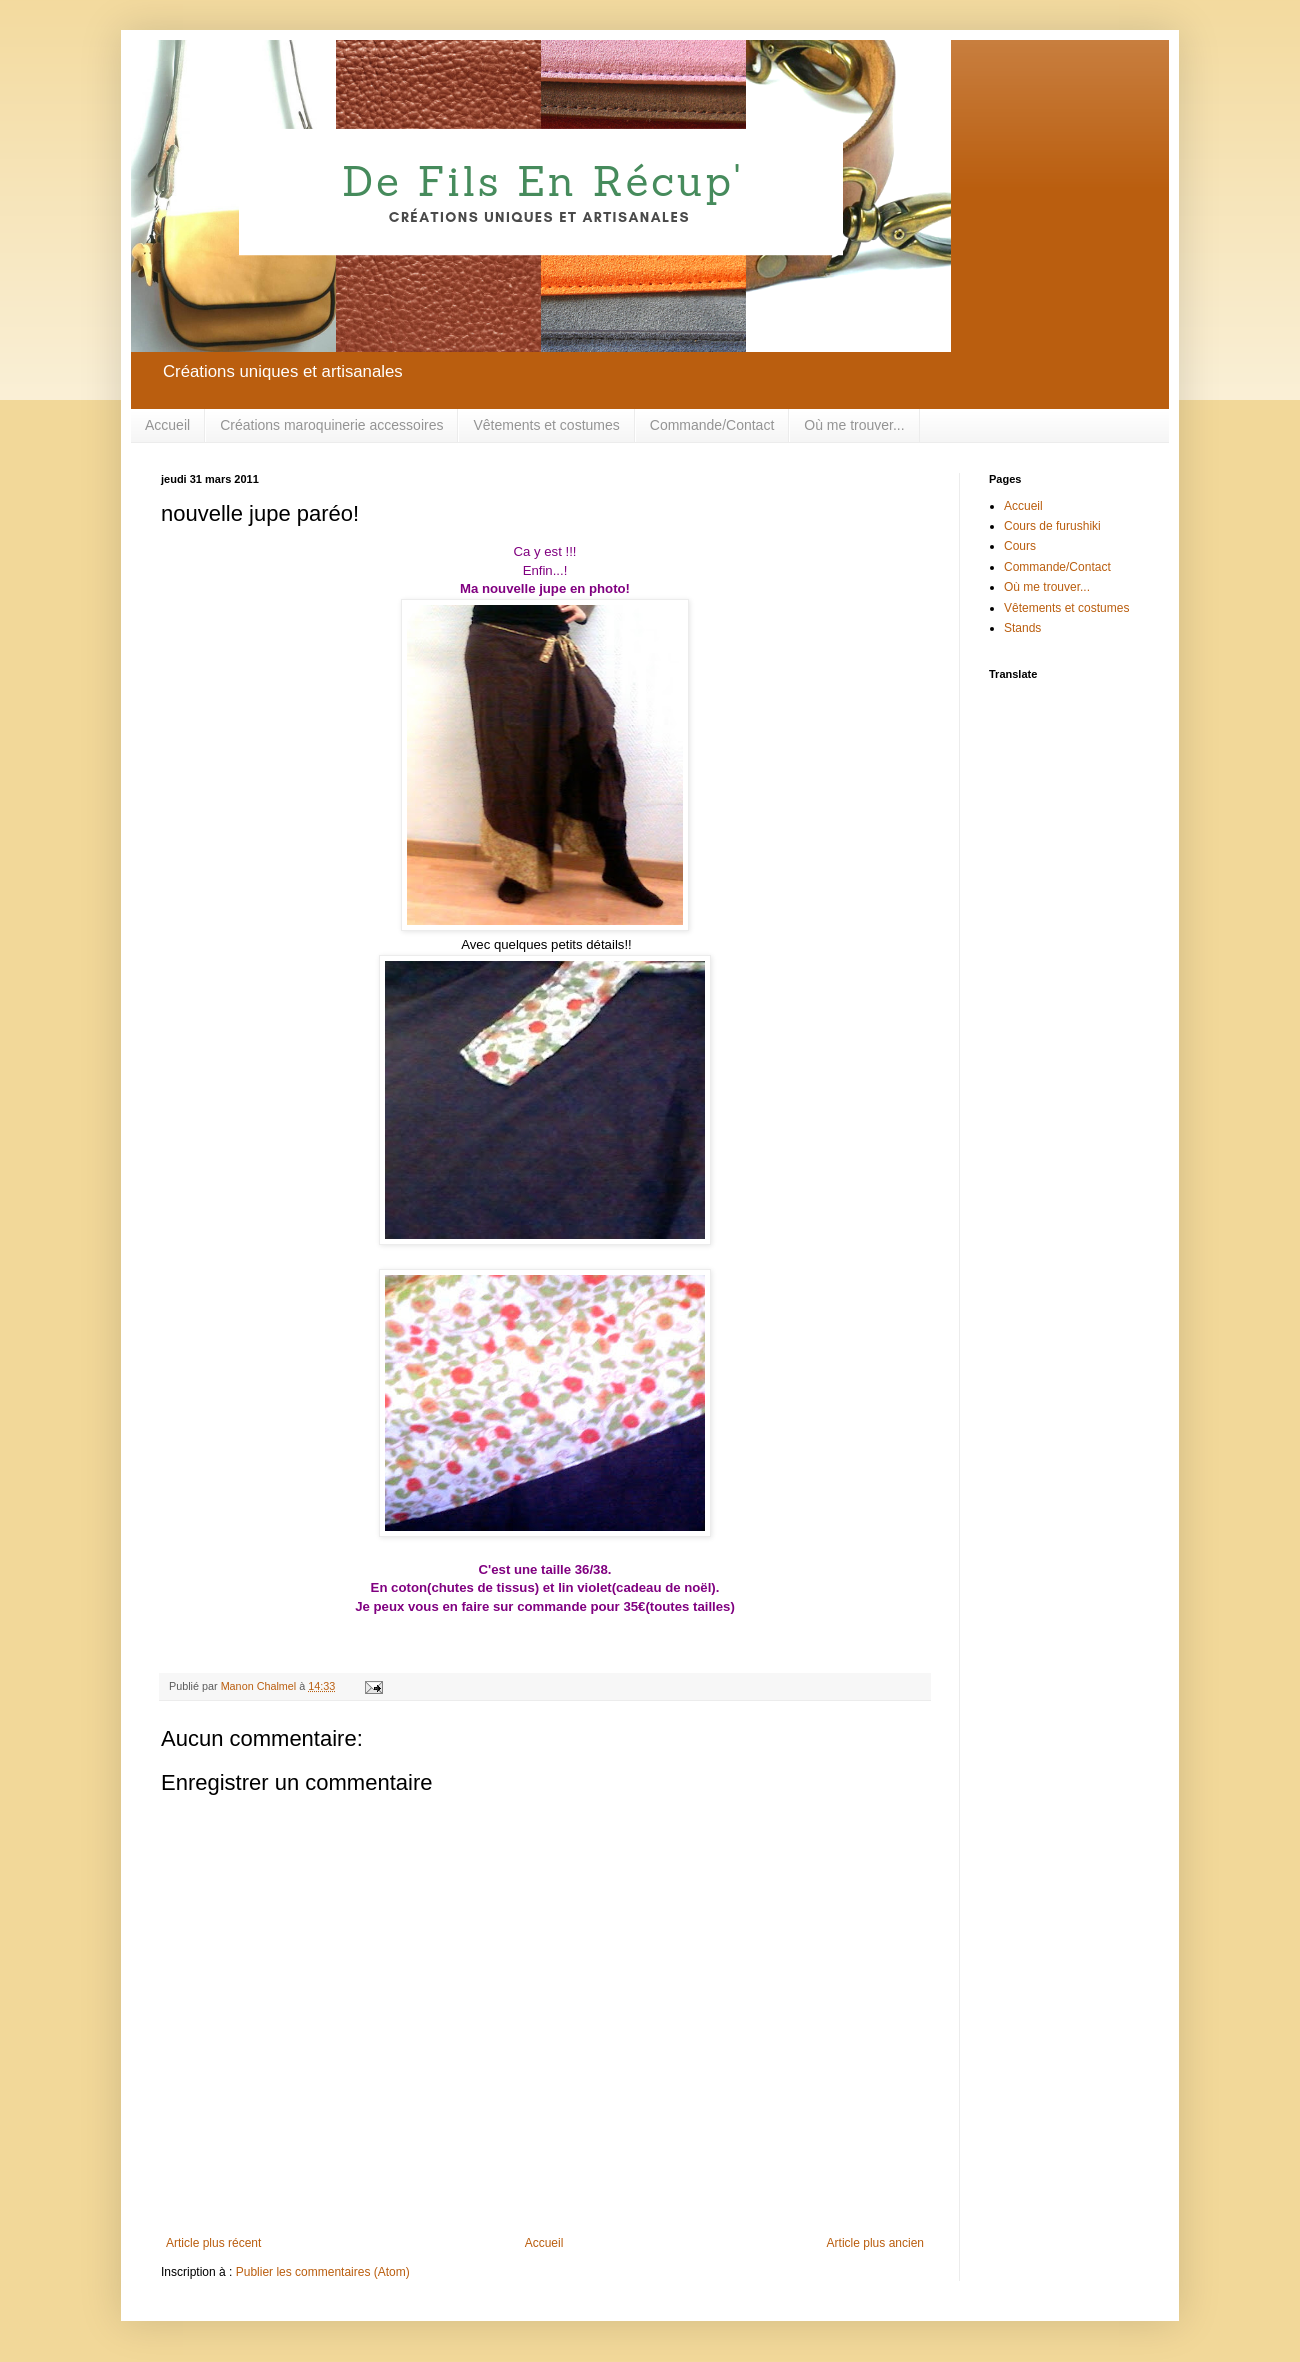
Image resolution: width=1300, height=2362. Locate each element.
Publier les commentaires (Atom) (323, 2272)
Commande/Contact (712, 425)
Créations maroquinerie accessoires (331, 425)
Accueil (167, 425)
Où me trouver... (854, 425)
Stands (1022, 628)
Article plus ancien (875, 2243)
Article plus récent (213, 2243)
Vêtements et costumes (546, 425)
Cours (1020, 546)
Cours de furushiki (1052, 526)
